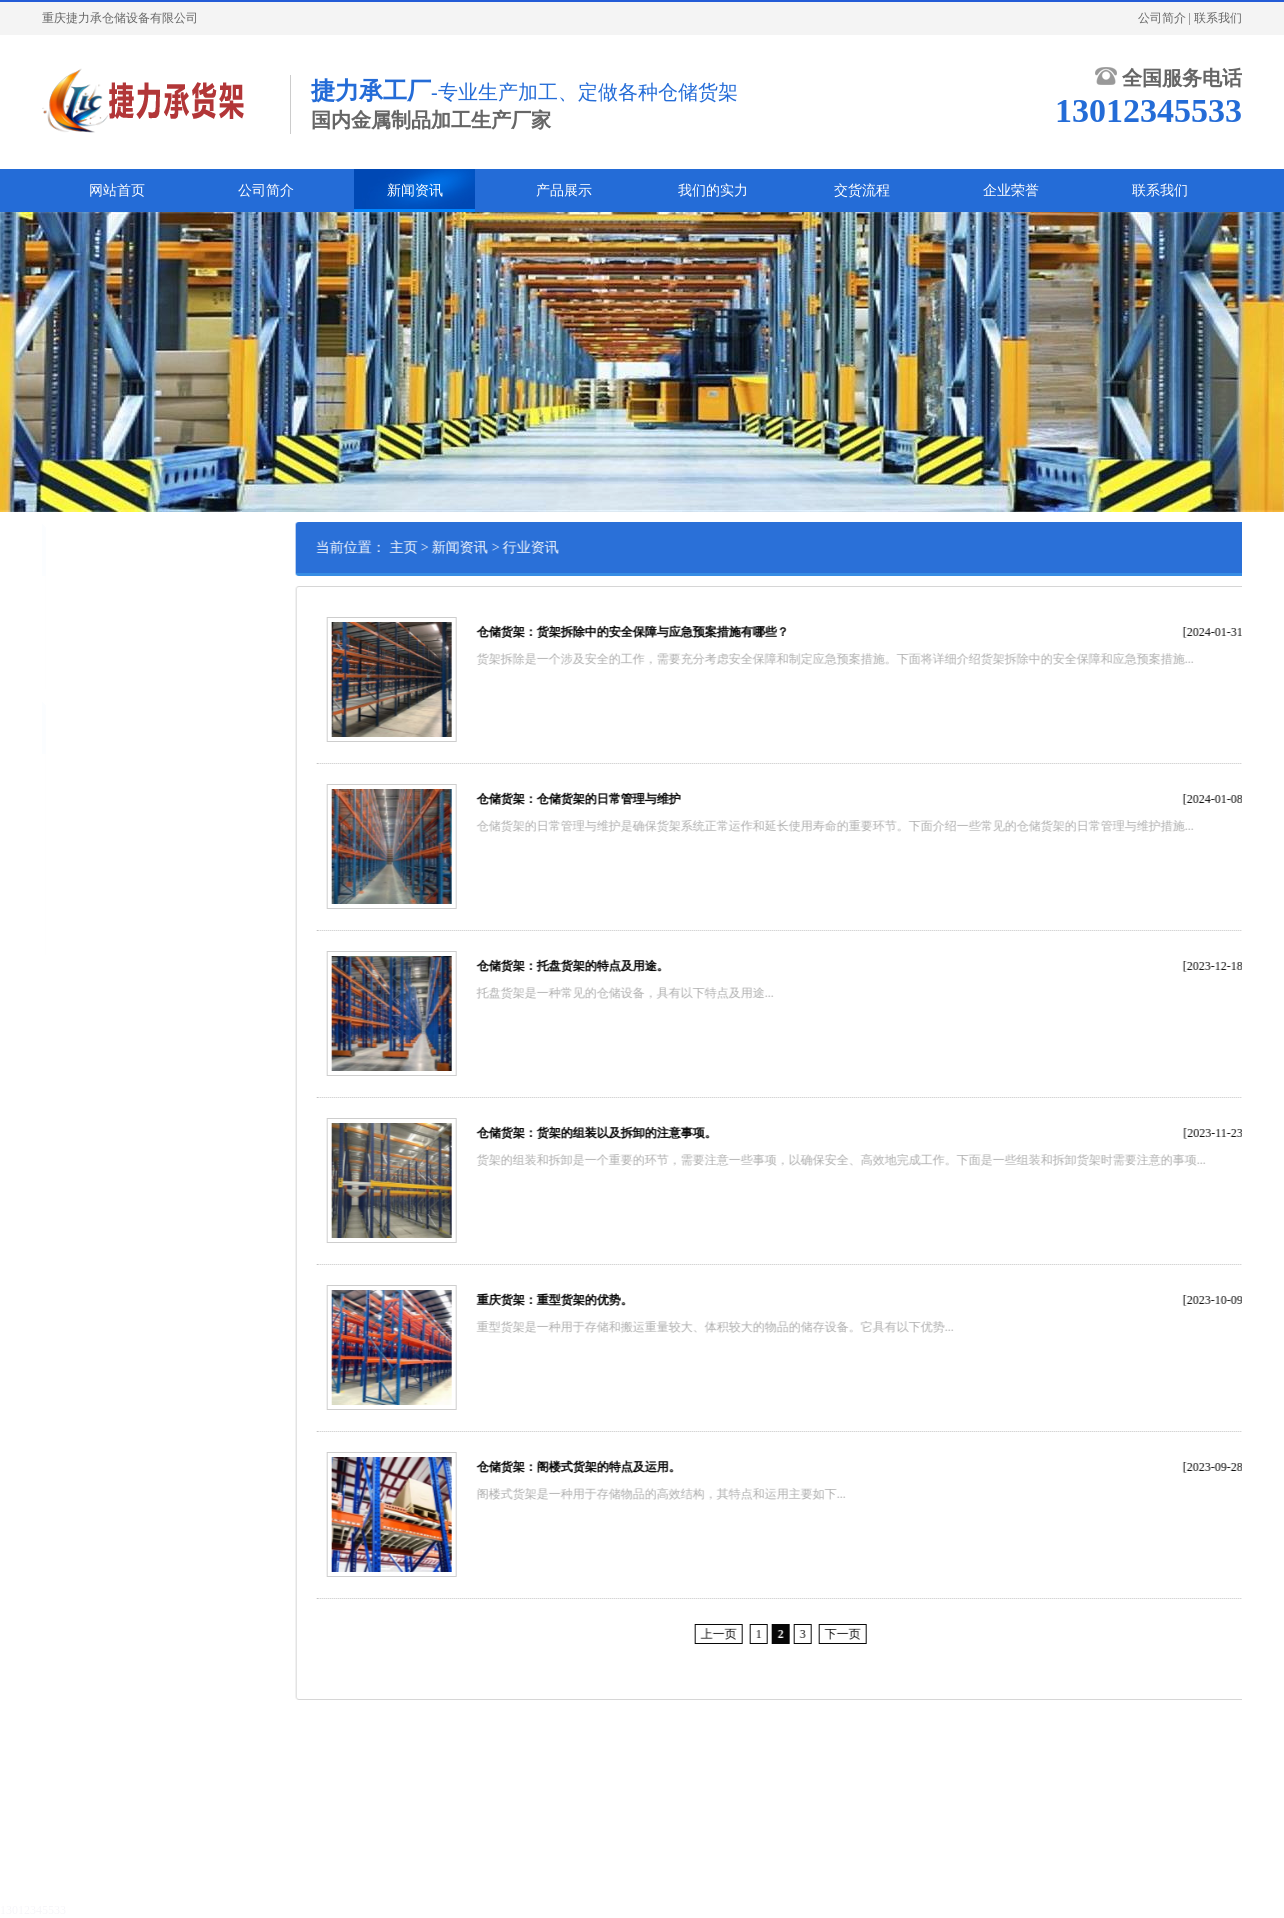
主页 (491, 547)
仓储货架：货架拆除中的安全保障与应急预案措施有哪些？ (720, 632)
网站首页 (117, 190)
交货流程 (862, 190)
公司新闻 (78, 601)
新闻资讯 (415, 190)
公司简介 (1162, 18)
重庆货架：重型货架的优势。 (642, 1300)
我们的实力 (713, 190)
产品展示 (564, 190)
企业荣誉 (1011, 190)
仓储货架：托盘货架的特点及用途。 (660, 966)
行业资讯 (78, 632)
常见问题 (78, 663)
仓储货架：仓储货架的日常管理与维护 (666, 799)
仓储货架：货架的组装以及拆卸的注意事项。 (684, 1133)
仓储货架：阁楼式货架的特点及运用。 (666, 1467)
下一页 (930, 1634)
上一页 (806, 1634)
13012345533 (33, 1910)
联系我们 (1218, 18)
